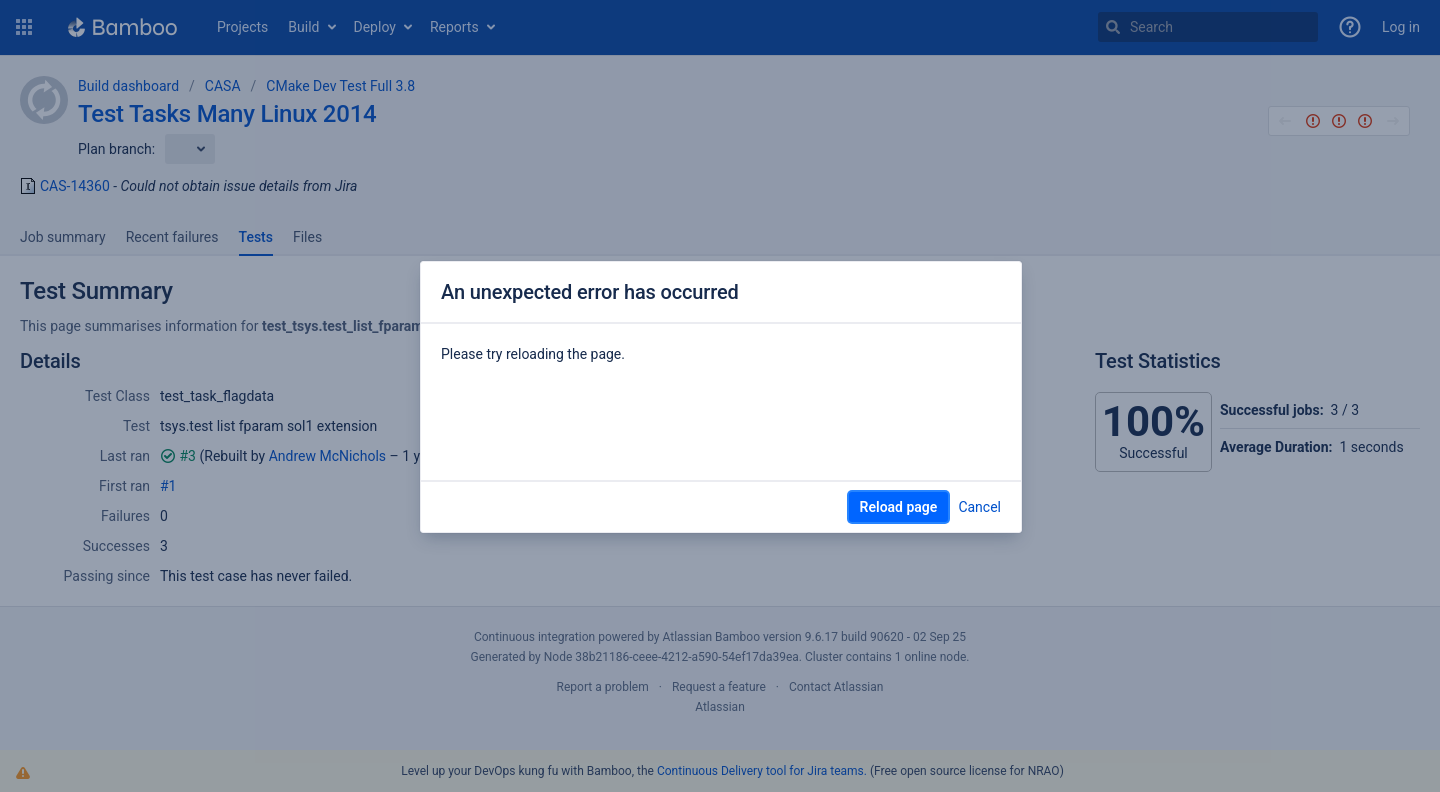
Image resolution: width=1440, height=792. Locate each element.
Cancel (979, 507)
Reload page (899, 507)
